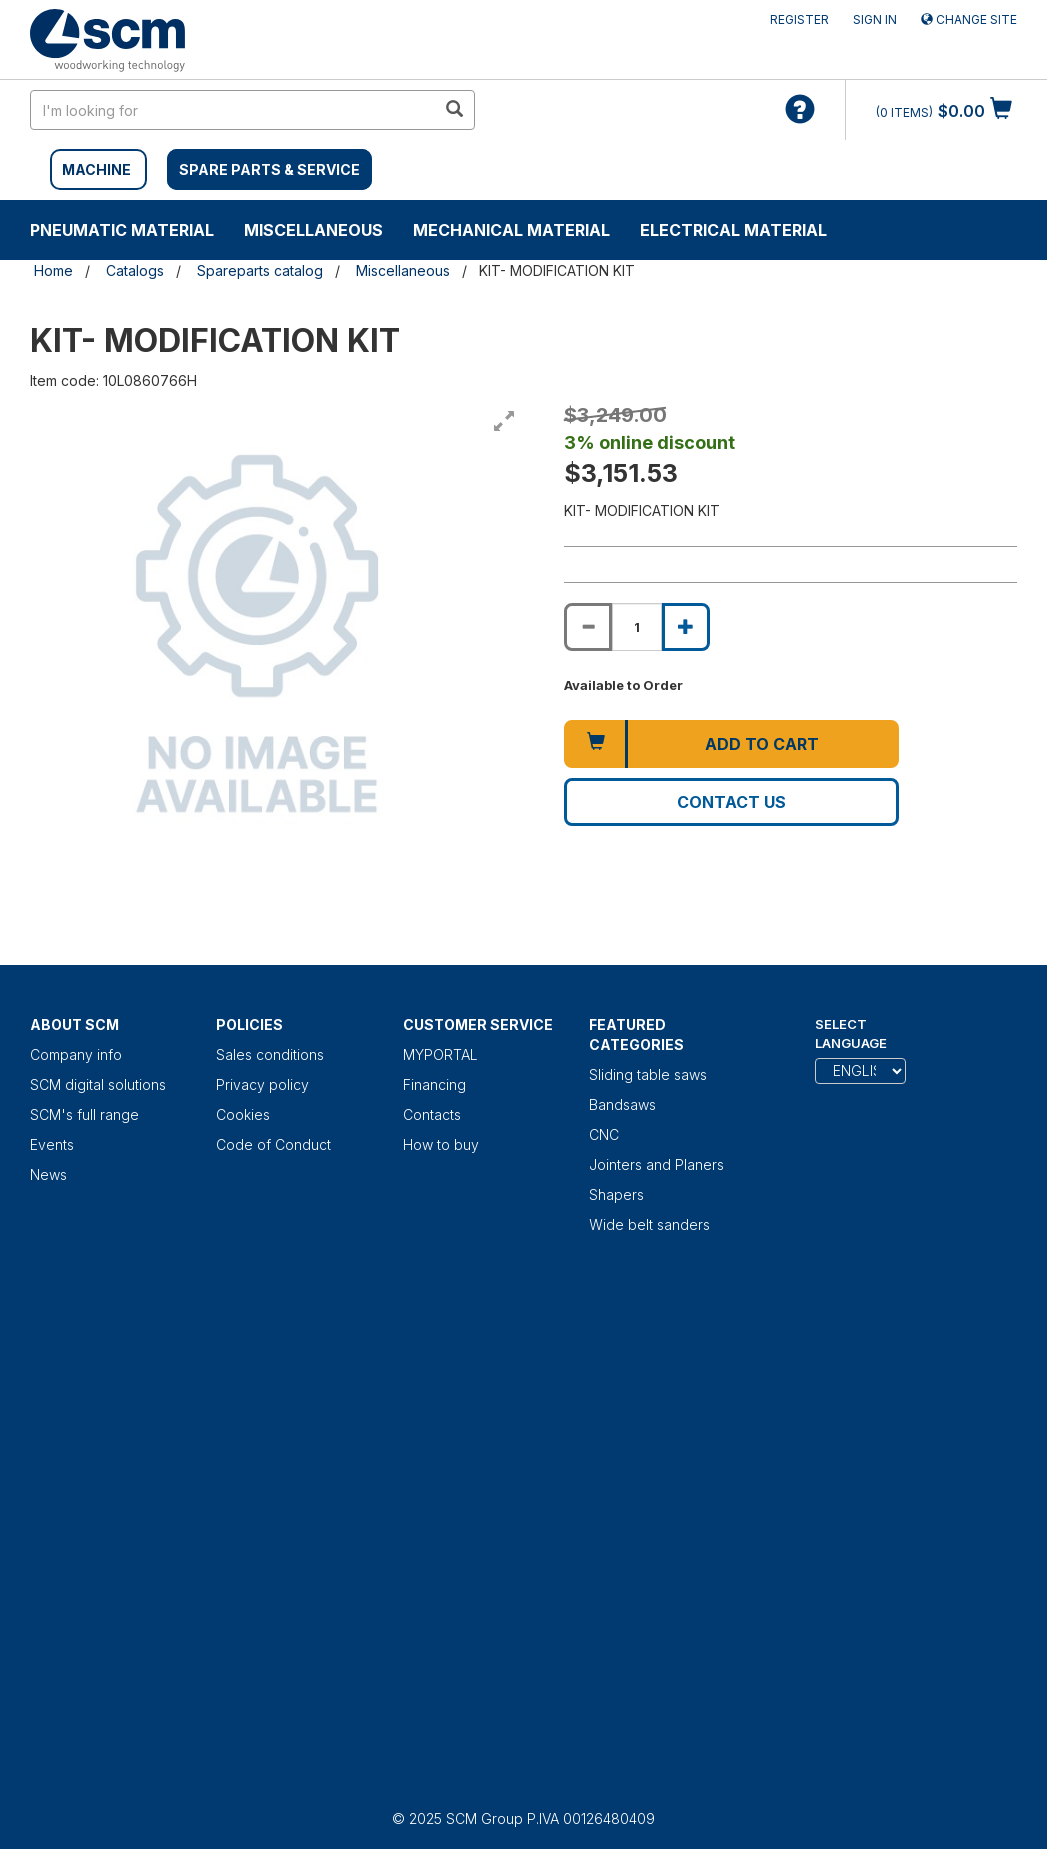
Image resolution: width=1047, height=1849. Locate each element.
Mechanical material (511, 230)
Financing (434, 1084)
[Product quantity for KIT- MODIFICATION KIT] (637, 627)
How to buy (441, 1144)
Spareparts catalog (260, 270)
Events (52, 1144)
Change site (969, 19)
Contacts (432, 1114)
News (48, 1174)
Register (799, 19)
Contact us (731, 802)
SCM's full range (84, 1114)
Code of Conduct (273, 1144)
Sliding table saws (648, 1074)
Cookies (243, 1114)
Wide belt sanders (649, 1224)
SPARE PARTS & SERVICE (269, 169)
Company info (76, 1054)
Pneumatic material (122, 230)
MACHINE (96, 169)
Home (53, 270)
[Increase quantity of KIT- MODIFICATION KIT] (686, 627)
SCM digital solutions (98, 1084)
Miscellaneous (313, 230)
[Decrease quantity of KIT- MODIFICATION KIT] (588, 627)
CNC (604, 1134)
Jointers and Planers (656, 1164)
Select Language (851, 1033)
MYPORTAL (440, 1054)
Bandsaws (622, 1104)
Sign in (875, 19)
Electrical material (733, 230)
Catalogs (135, 270)
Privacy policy (262, 1084)
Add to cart (762, 744)
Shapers (616, 1194)
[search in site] (233, 110)
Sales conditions (270, 1054)
